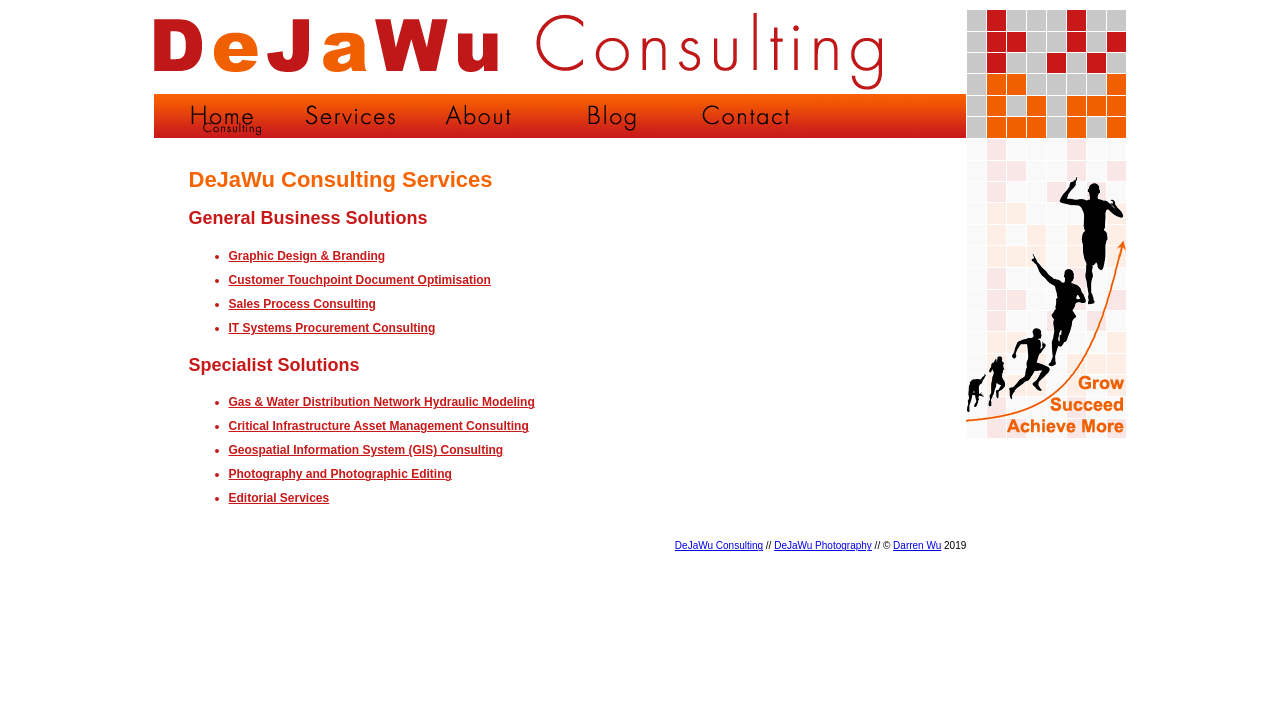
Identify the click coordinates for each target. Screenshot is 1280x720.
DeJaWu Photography (823, 545)
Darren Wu (917, 545)
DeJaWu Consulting (719, 545)
